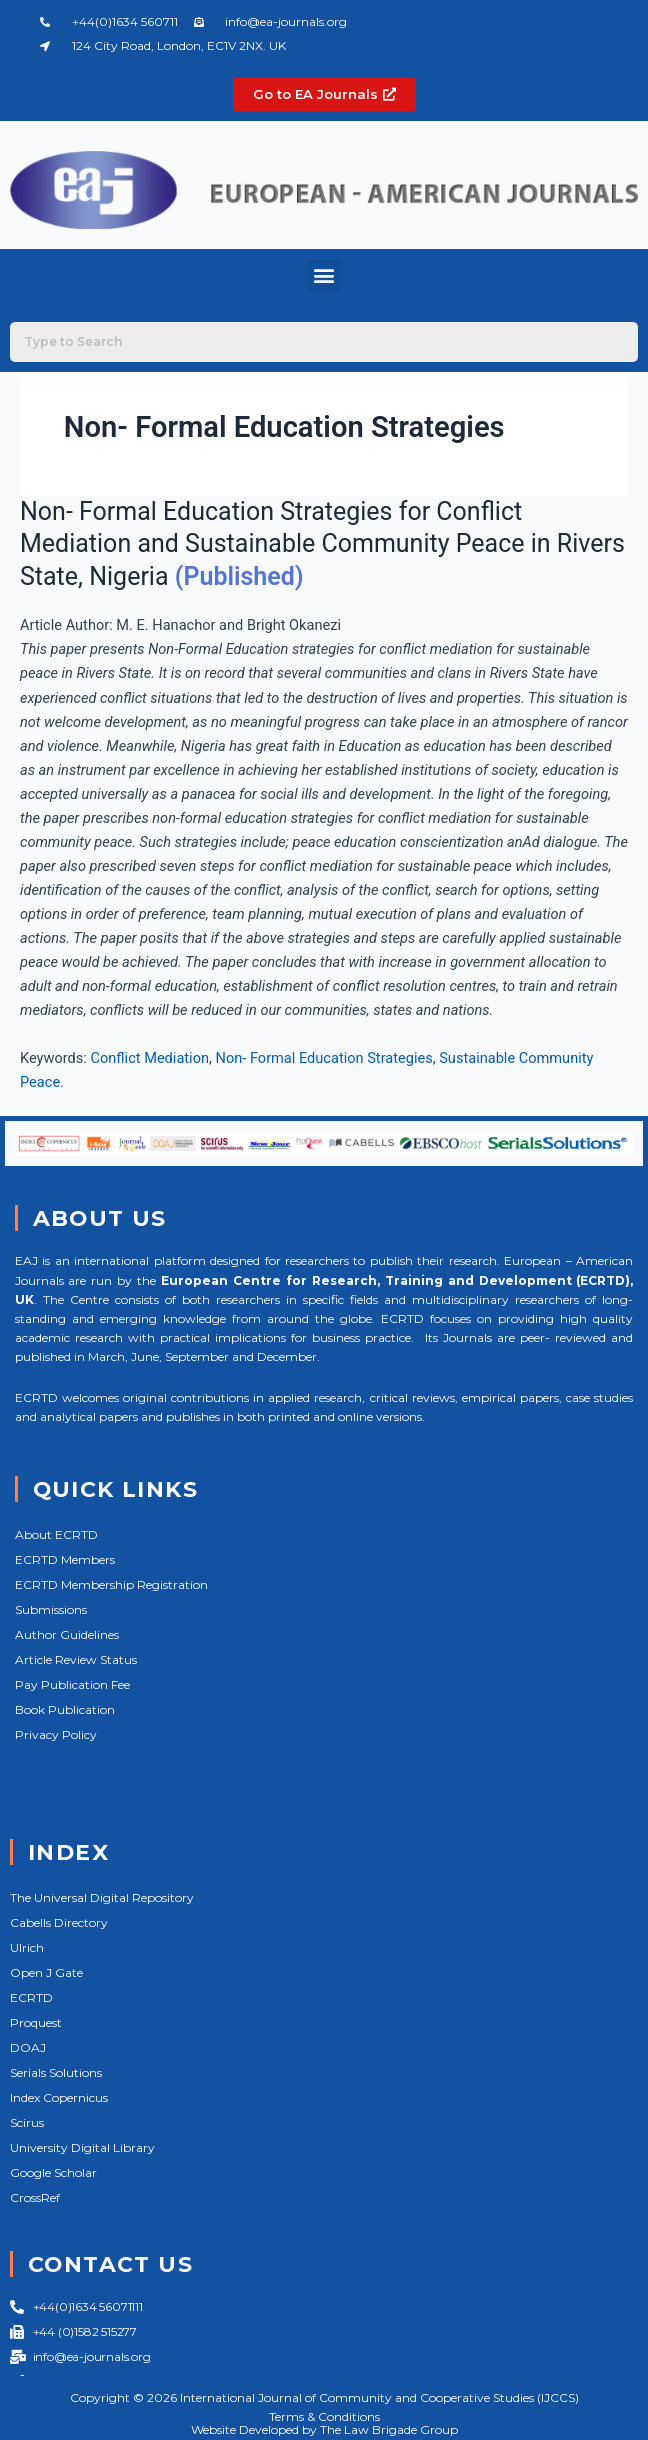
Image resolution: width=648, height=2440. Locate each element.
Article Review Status (76, 1659)
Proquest (36, 2022)
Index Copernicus (59, 2097)
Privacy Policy (56, 1734)
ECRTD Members (65, 1559)
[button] (324, 275)
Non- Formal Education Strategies (324, 1058)
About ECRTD (56, 1534)
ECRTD (31, 1997)
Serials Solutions (56, 2072)
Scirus (27, 2122)
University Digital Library (82, 2147)
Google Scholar (53, 2172)
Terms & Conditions (324, 2416)
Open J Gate (46, 1972)
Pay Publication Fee (72, 1684)
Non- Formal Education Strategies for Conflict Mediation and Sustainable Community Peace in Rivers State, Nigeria (322, 544)
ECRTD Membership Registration (111, 1584)
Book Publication (65, 1709)
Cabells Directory (59, 1922)
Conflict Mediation (149, 1058)
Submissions (51, 1609)
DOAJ (28, 2047)
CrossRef (35, 2197)
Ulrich (27, 1947)
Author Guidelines (67, 1634)
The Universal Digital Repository (102, 1897)
